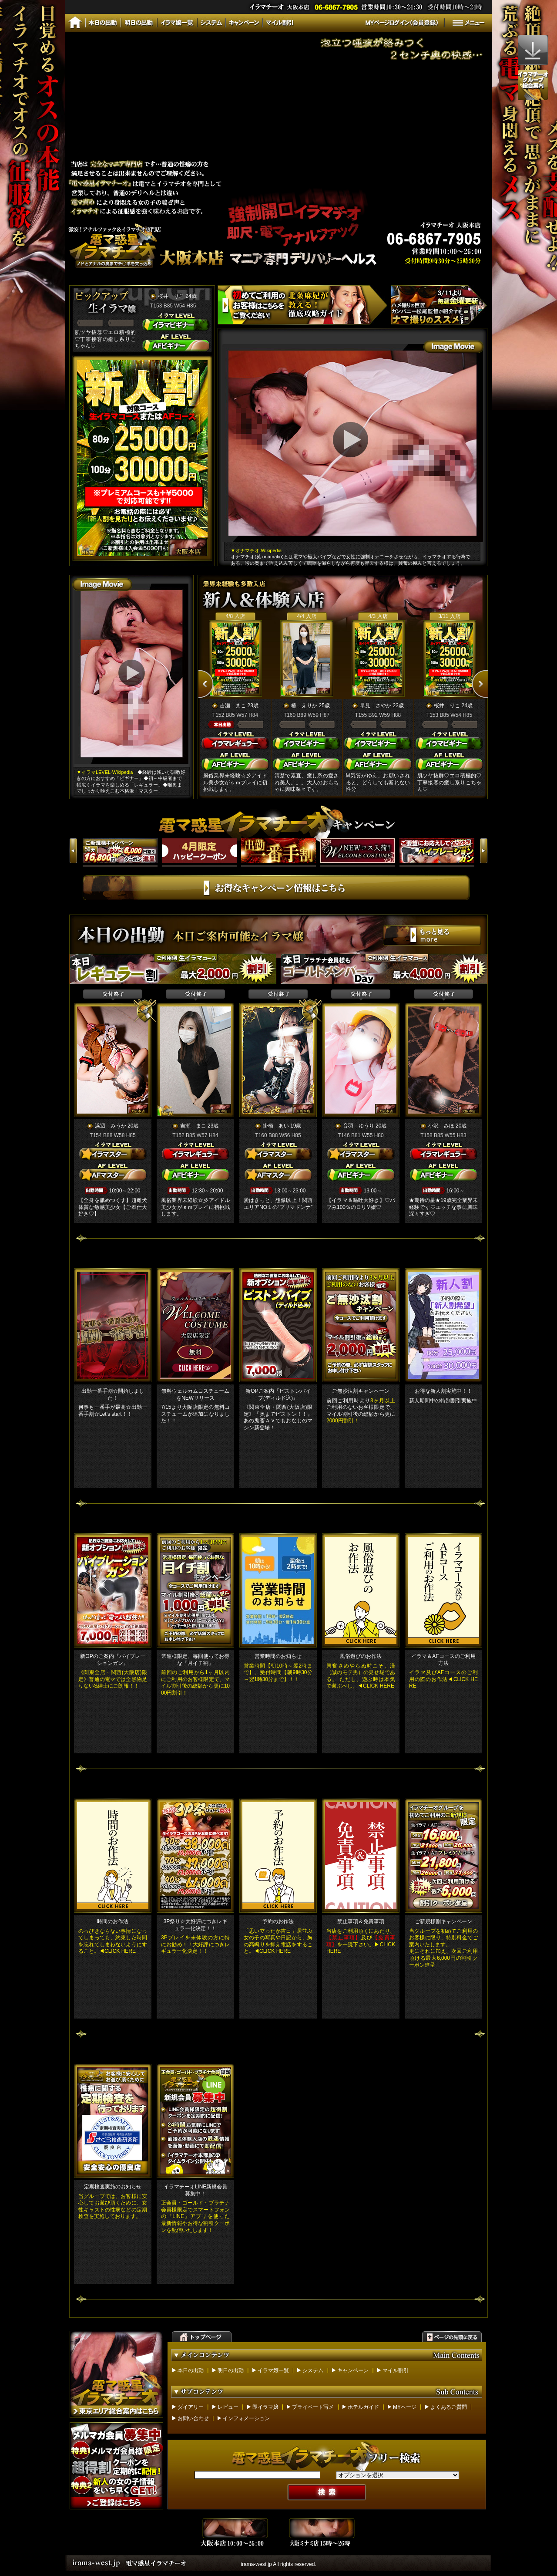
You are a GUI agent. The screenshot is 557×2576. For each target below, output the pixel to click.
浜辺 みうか (110, 1126)
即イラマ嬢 (265, 2407)
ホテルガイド (363, 2407)
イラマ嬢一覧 (273, 2370)
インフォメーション (246, 2418)
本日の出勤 (191, 2370)
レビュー (228, 2407)
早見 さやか (375, 705)
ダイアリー (191, 2407)
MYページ (404, 2407)
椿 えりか (304, 705)
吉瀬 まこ (233, 705)
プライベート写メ (313, 2407)
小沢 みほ (441, 1126)
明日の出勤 (231, 2370)
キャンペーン (353, 2370)
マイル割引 (396, 2370)
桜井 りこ (171, 296)
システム (312, 2370)
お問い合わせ (193, 2418)
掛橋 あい (276, 1126)
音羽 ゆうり (358, 1126)
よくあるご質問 (448, 2407)
